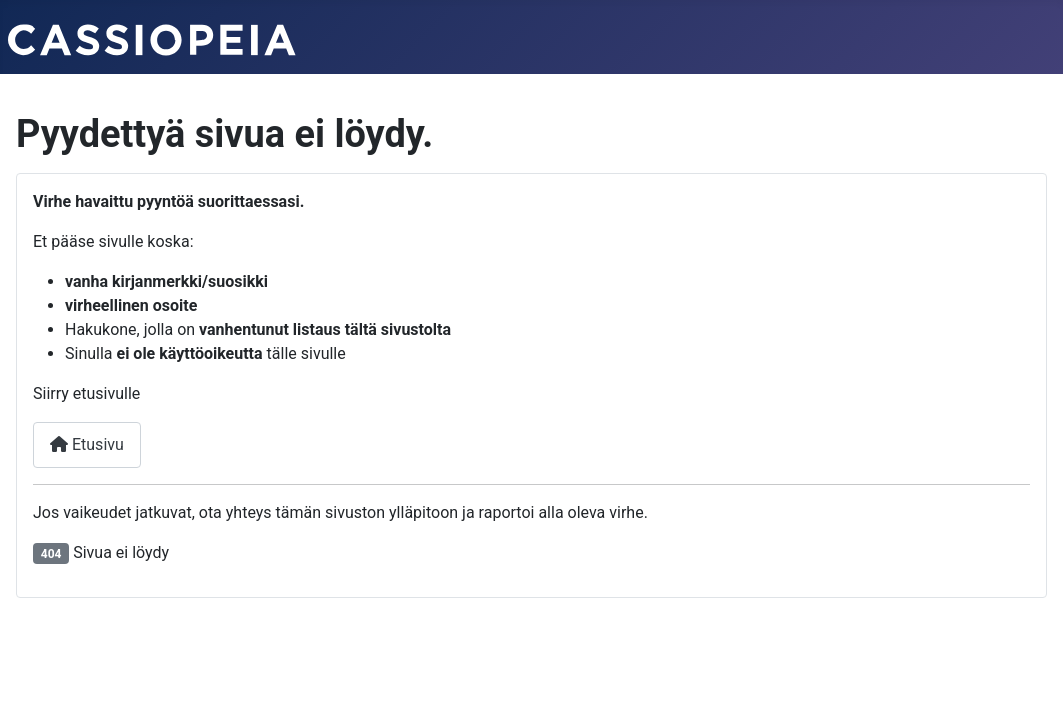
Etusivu (87, 444)
